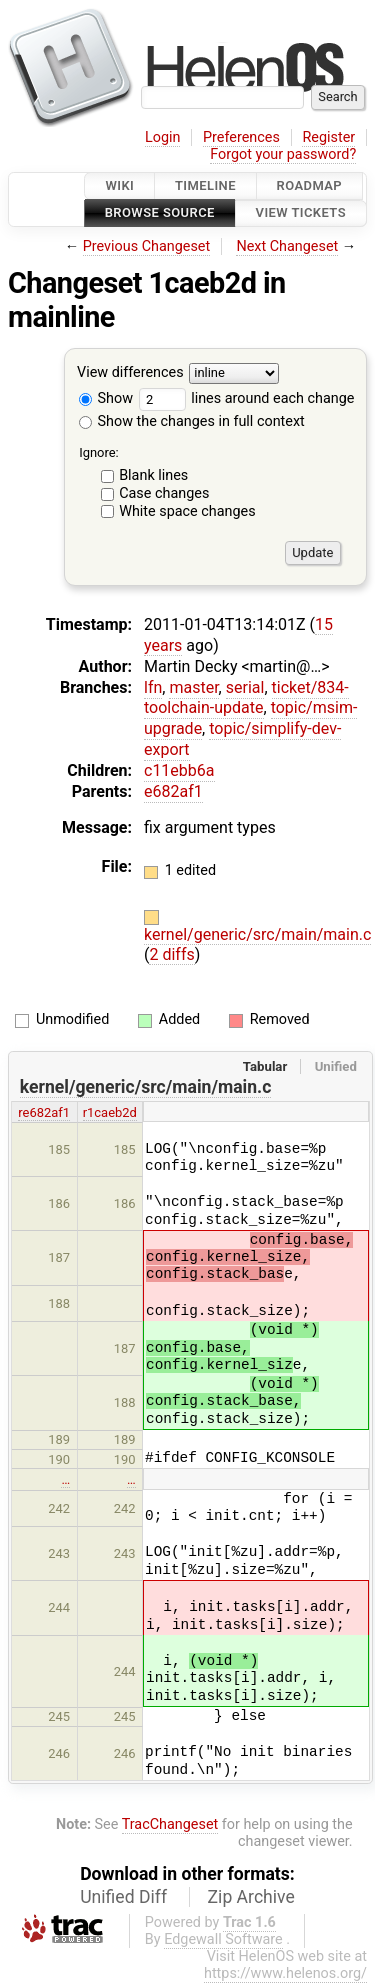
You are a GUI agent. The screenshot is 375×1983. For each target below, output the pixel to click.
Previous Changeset (147, 246)
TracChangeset (170, 1824)
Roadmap (310, 185)
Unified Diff (123, 1897)
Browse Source (160, 213)
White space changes (187, 511)
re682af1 (44, 1112)
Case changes (164, 493)
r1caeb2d (110, 1112)
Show (106, 398)
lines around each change (247, 398)
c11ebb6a (179, 770)
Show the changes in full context (192, 421)
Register (328, 137)
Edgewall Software (223, 1939)
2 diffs (171, 954)
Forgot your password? (283, 154)
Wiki (119, 185)
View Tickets (301, 213)
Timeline (205, 185)
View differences (130, 372)
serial (245, 687)
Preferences (241, 137)
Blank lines (153, 475)
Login (163, 137)
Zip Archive (251, 1897)
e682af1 (173, 791)
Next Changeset (287, 246)
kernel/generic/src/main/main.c (257, 934)
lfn (153, 687)
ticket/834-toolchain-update (246, 698)
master (193, 687)
